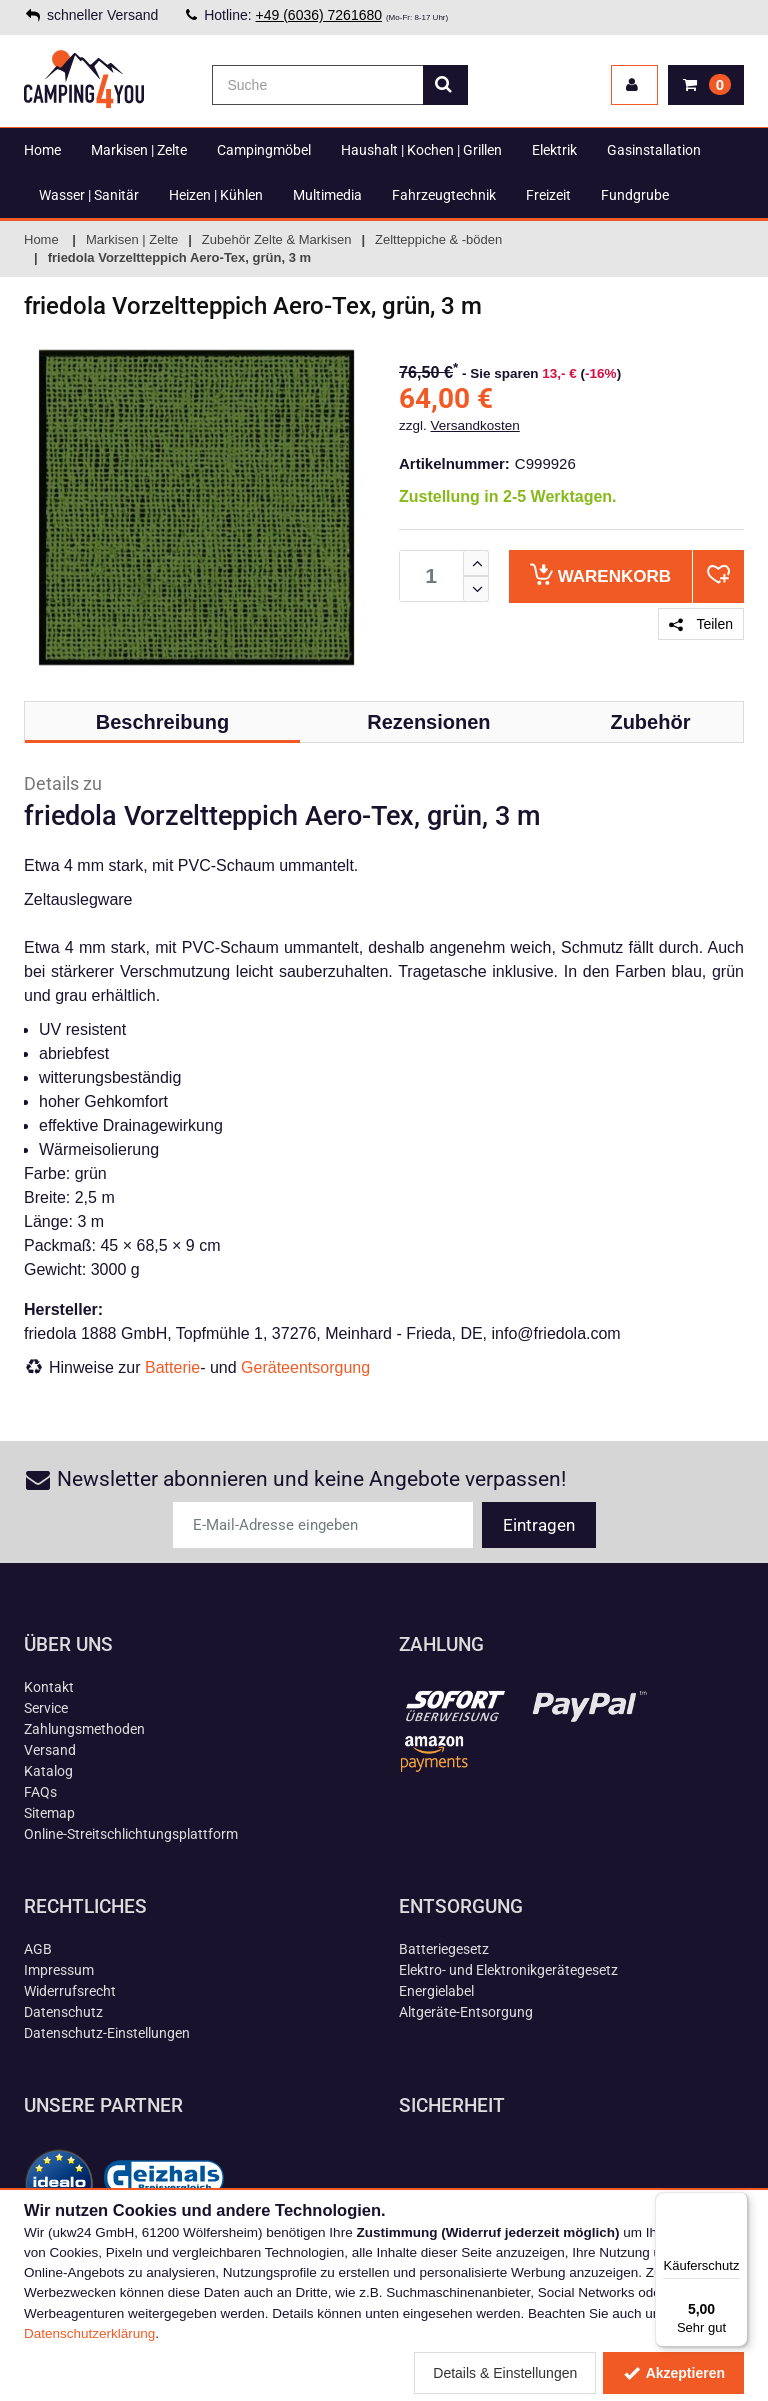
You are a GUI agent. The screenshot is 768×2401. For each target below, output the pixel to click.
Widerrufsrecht (70, 1991)
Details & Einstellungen (505, 2373)
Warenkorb (600, 574)
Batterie (172, 1367)
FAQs (40, 1792)
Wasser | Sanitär (89, 195)
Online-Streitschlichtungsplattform (131, 1834)
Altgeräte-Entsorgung (466, 2012)
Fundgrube (635, 195)
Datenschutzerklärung (89, 2333)
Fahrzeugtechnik (444, 195)
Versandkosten (475, 425)
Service (46, 1708)
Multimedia (327, 195)
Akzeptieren (673, 2373)
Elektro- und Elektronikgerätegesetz (508, 1970)
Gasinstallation (654, 150)
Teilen (701, 624)
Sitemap (49, 1813)
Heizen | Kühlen (216, 195)
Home (42, 150)
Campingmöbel (264, 150)
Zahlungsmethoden (84, 1729)
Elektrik (554, 150)
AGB (38, 1949)
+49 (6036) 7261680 (319, 15)
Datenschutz (63, 2012)
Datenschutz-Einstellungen (107, 2033)
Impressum (59, 1970)
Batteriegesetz (444, 1949)
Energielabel (436, 1991)
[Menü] (736, 2204)
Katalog (48, 1771)
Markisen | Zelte (139, 150)
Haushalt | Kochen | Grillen (421, 150)
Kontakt (49, 1687)
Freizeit (548, 195)
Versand (50, 1750)
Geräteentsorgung (305, 1367)
